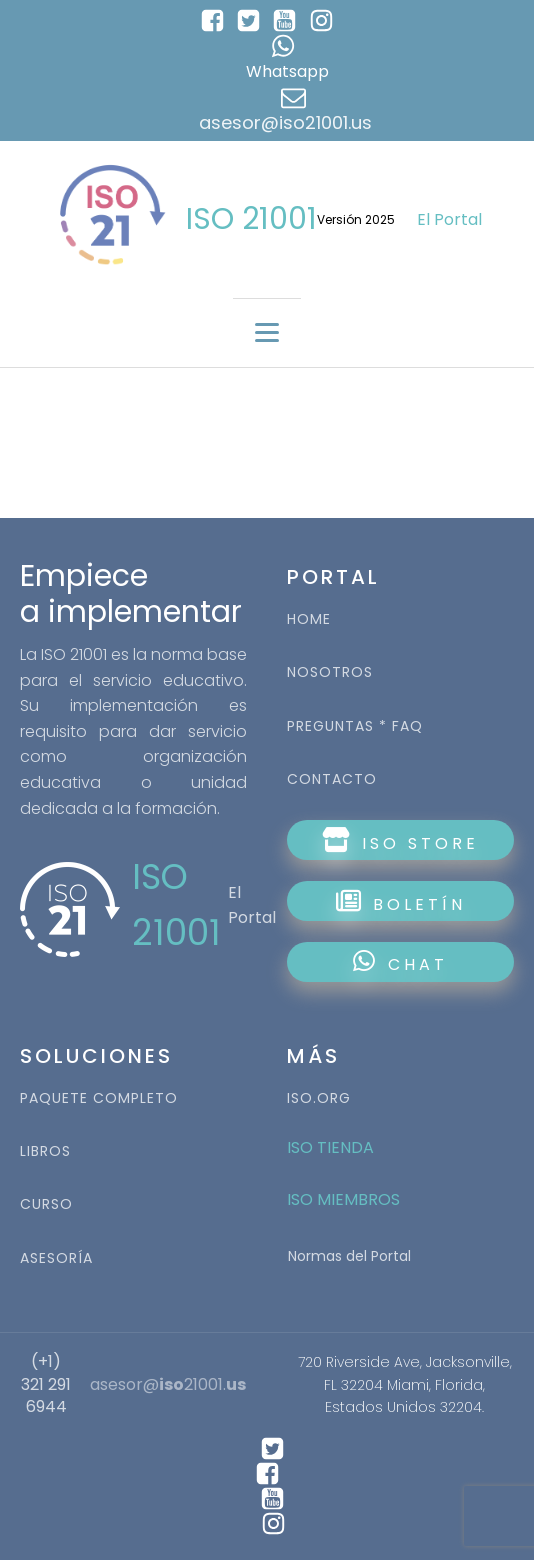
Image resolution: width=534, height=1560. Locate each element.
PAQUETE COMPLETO (99, 1098)
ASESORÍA (56, 1258)
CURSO (46, 1204)
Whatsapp (287, 71)
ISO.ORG (319, 1098)
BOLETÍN (401, 902)
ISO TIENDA (330, 1147)
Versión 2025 (356, 219)
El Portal (449, 219)
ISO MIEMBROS (345, 1199)
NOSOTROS (330, 672)
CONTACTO (332, 779)
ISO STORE (400, 841)
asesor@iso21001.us (285, 122)
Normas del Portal (349, 1256)
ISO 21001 (251, 219)
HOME (309, 619)
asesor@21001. (168, 1385)
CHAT (400, 962)
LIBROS (45, 1151)
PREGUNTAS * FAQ (355, 726)
